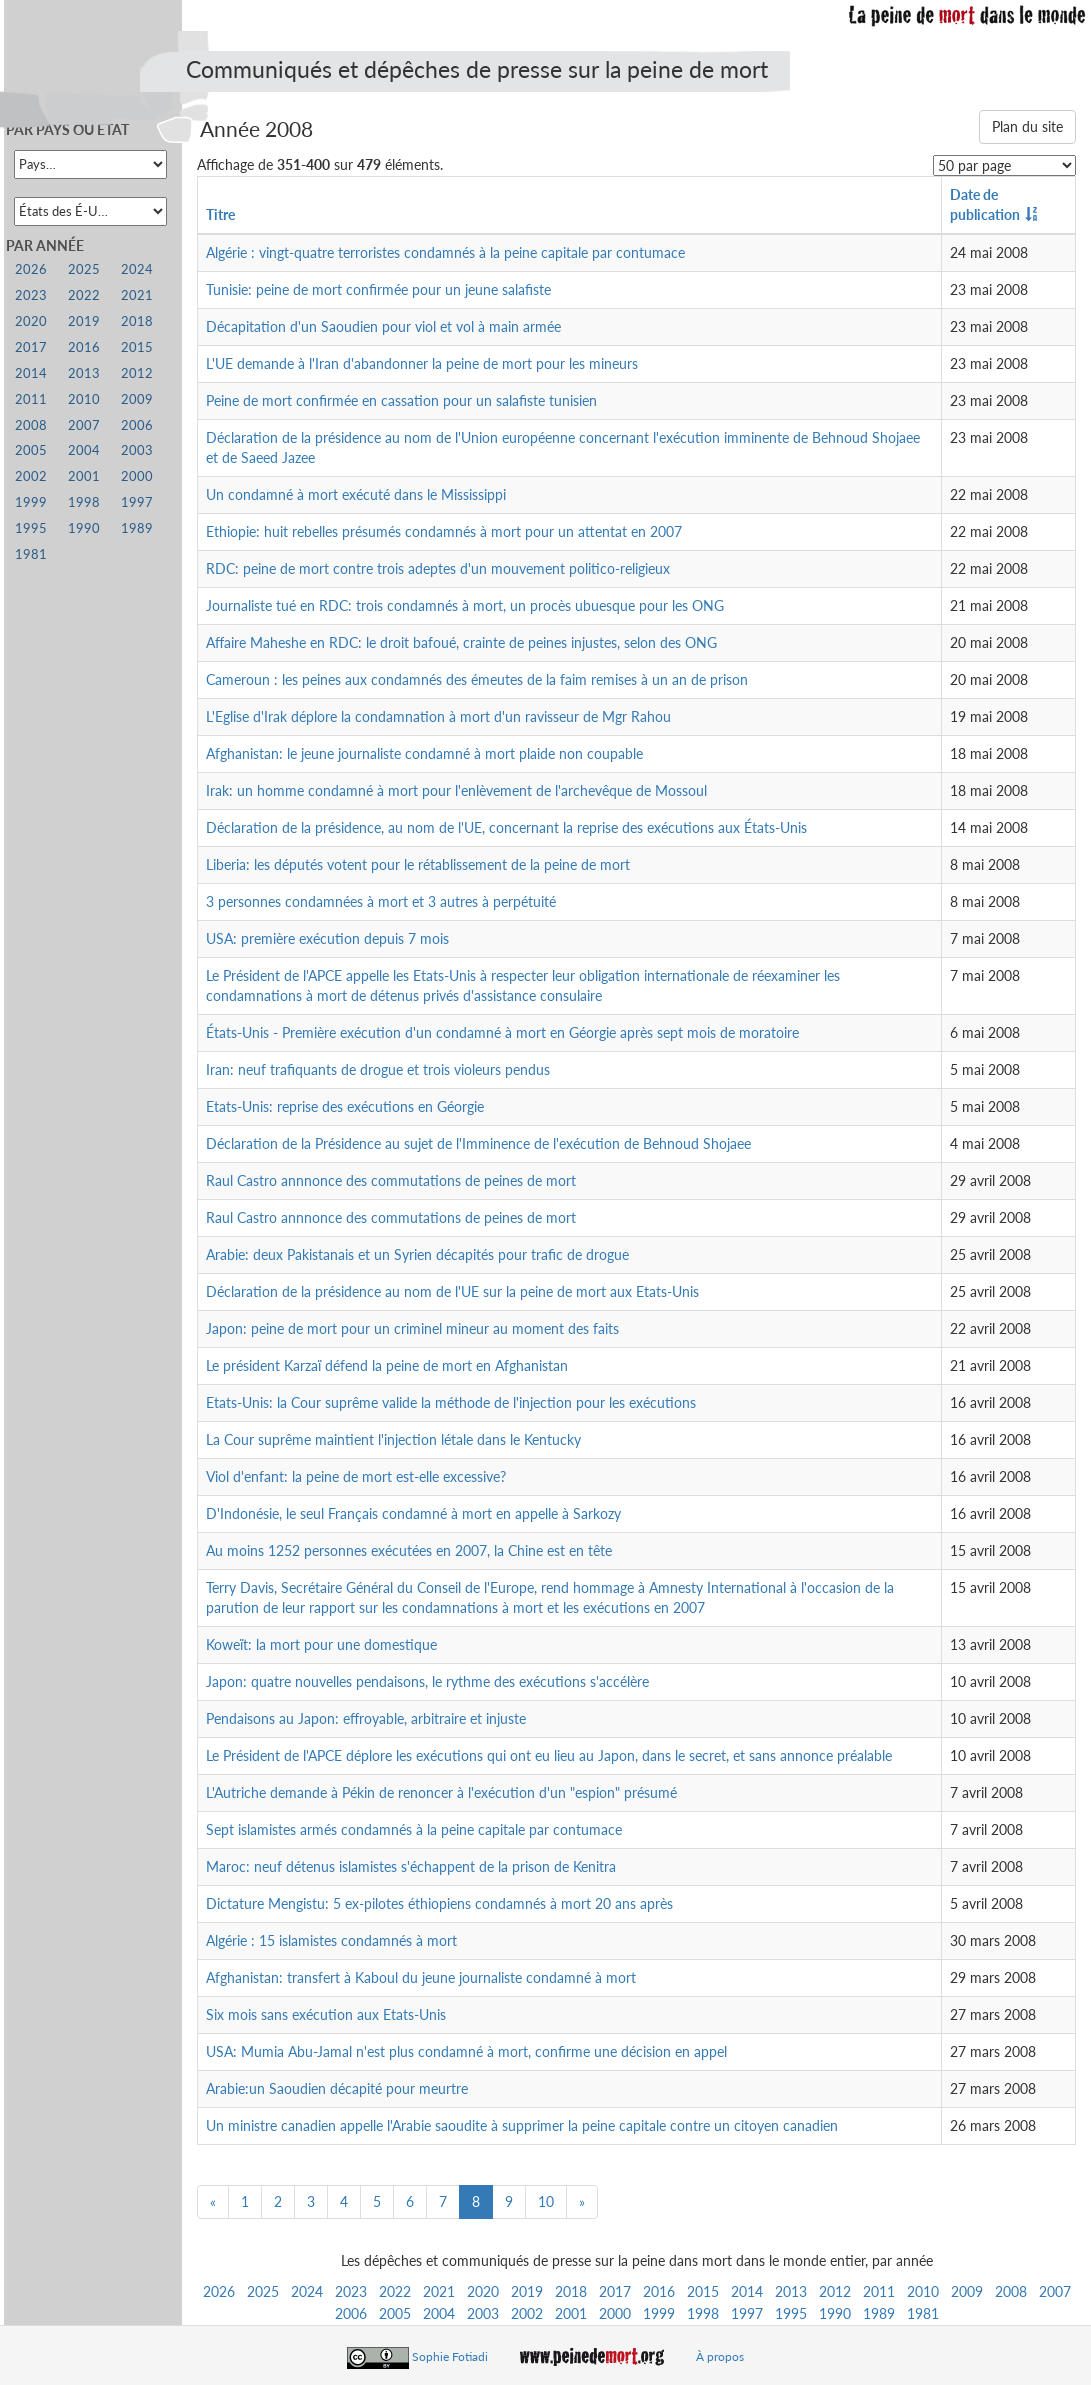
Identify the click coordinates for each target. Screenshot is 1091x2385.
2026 (219, 2291)
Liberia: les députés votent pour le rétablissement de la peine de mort (418, 864)
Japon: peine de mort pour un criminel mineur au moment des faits (412, 1328)
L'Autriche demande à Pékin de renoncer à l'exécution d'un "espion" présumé (441, 1792)
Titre (220, 214)
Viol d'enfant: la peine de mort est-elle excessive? (356, 1476)
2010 (923, 2291)
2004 (439, 2313)
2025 (263, 2291)
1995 (791, 2313)
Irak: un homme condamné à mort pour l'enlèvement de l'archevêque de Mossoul (456, 790)
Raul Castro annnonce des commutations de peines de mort (391, 1180)
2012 (835, 2291)
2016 (659, 2291)
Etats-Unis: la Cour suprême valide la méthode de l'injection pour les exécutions (451, 1402)
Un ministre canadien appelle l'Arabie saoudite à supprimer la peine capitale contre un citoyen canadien (522, 2125)
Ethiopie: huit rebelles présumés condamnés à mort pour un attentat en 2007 (444, 531)
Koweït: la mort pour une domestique (321, 1644)
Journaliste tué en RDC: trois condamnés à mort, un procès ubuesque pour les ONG (465, 605)
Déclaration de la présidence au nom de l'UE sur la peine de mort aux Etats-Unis (452, 1291)
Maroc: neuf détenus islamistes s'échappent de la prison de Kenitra (411, 1866)
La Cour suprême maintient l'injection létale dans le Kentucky (393, 1439)
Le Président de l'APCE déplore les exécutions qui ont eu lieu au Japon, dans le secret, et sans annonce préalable (549, 1755)
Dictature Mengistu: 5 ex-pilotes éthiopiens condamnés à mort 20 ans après (439, 1903)
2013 (791, 2291)
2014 (747, 2291)
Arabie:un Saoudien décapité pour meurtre (337, 2088)
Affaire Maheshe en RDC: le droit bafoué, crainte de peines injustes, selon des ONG (461, 642)
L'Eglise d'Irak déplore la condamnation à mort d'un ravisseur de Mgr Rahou (438, 716)
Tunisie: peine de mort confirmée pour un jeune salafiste (378, 289)
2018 (571, 2291)
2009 (967, 2291)
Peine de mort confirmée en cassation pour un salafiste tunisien (401, 400)
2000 (615, 2313)
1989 (879, 2313)
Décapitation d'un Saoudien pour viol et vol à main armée (383, 326)
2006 (351, 2313)
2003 (483, 2313)
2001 (571, 2313)
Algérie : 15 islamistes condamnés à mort (331, 1940)
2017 (615, 2291)
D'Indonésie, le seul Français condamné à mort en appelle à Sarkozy (413, 1513)
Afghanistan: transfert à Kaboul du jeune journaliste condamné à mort (421, 1977)
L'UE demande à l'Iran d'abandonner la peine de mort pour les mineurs (422, 363)
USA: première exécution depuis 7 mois (327, 938)
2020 (483, 2291)
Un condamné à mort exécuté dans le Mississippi (356, 494)
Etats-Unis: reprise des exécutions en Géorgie (345, 1106)
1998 (703, 2313)
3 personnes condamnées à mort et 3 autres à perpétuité (381, 901)
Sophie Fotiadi (450, 2356)
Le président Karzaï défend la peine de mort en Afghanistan (387, 1365)
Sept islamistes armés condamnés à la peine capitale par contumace (414, 1829)
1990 (835, 2313)
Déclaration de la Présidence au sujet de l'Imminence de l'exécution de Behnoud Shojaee (478, 1143)
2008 (1011, 2291)
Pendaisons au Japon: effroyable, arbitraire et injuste (366, 1718)
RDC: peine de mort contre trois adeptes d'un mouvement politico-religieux (438, 568)
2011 (879, 2291)
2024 (307, 2291)
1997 (747, 2313)
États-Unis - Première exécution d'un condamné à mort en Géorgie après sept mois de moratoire (502, 1032)
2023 (351, 2291)
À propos (720, 2356)
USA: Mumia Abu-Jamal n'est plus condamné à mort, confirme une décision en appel (466, 2051)
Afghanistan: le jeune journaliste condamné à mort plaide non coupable (424, 753)
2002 (527, 2313)
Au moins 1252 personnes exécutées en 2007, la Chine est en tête (409, 1550)
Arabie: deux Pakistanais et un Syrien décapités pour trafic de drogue (417, 1254)
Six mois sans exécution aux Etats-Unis (326, 2014)
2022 (395, 2291)
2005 (395, 2313)
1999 (659, 2313)
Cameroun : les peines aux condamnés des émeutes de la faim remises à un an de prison (477, 679)
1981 (923, 2313)
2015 (703, 2291)
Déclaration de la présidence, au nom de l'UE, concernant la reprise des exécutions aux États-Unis (506, 827)
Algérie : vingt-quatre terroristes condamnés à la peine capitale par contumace (445, 252)
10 (546, 2201)
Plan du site (1027, 126)
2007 (1055, 2291)
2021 (439, 2291)
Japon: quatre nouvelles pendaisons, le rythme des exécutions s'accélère (427, 1681)
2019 (527, 2291)
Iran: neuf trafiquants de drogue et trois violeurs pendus (378, 1069)
